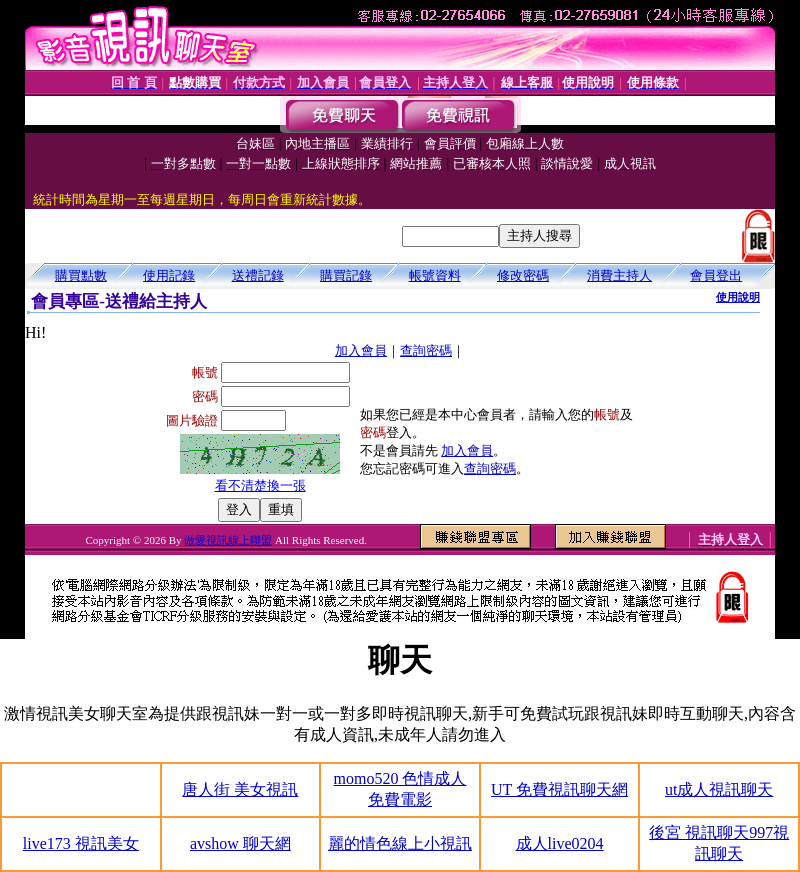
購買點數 (81, 275)
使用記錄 (169, 275)
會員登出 (716, 275)
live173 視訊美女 (81, 843)
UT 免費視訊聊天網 (559, 789)
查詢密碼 (426, 350)
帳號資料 (435, 275)
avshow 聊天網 (240, 843)
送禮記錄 (258, 275)
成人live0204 (560, 843)
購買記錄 (346, 275)
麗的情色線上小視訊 (400, 843)
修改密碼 (523, 275)
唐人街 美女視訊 (240, 789)
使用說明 (738, 297)
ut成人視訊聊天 (719, 789)
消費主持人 (619, 275)
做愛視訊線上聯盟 (228, 540)
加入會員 (361, 350)
